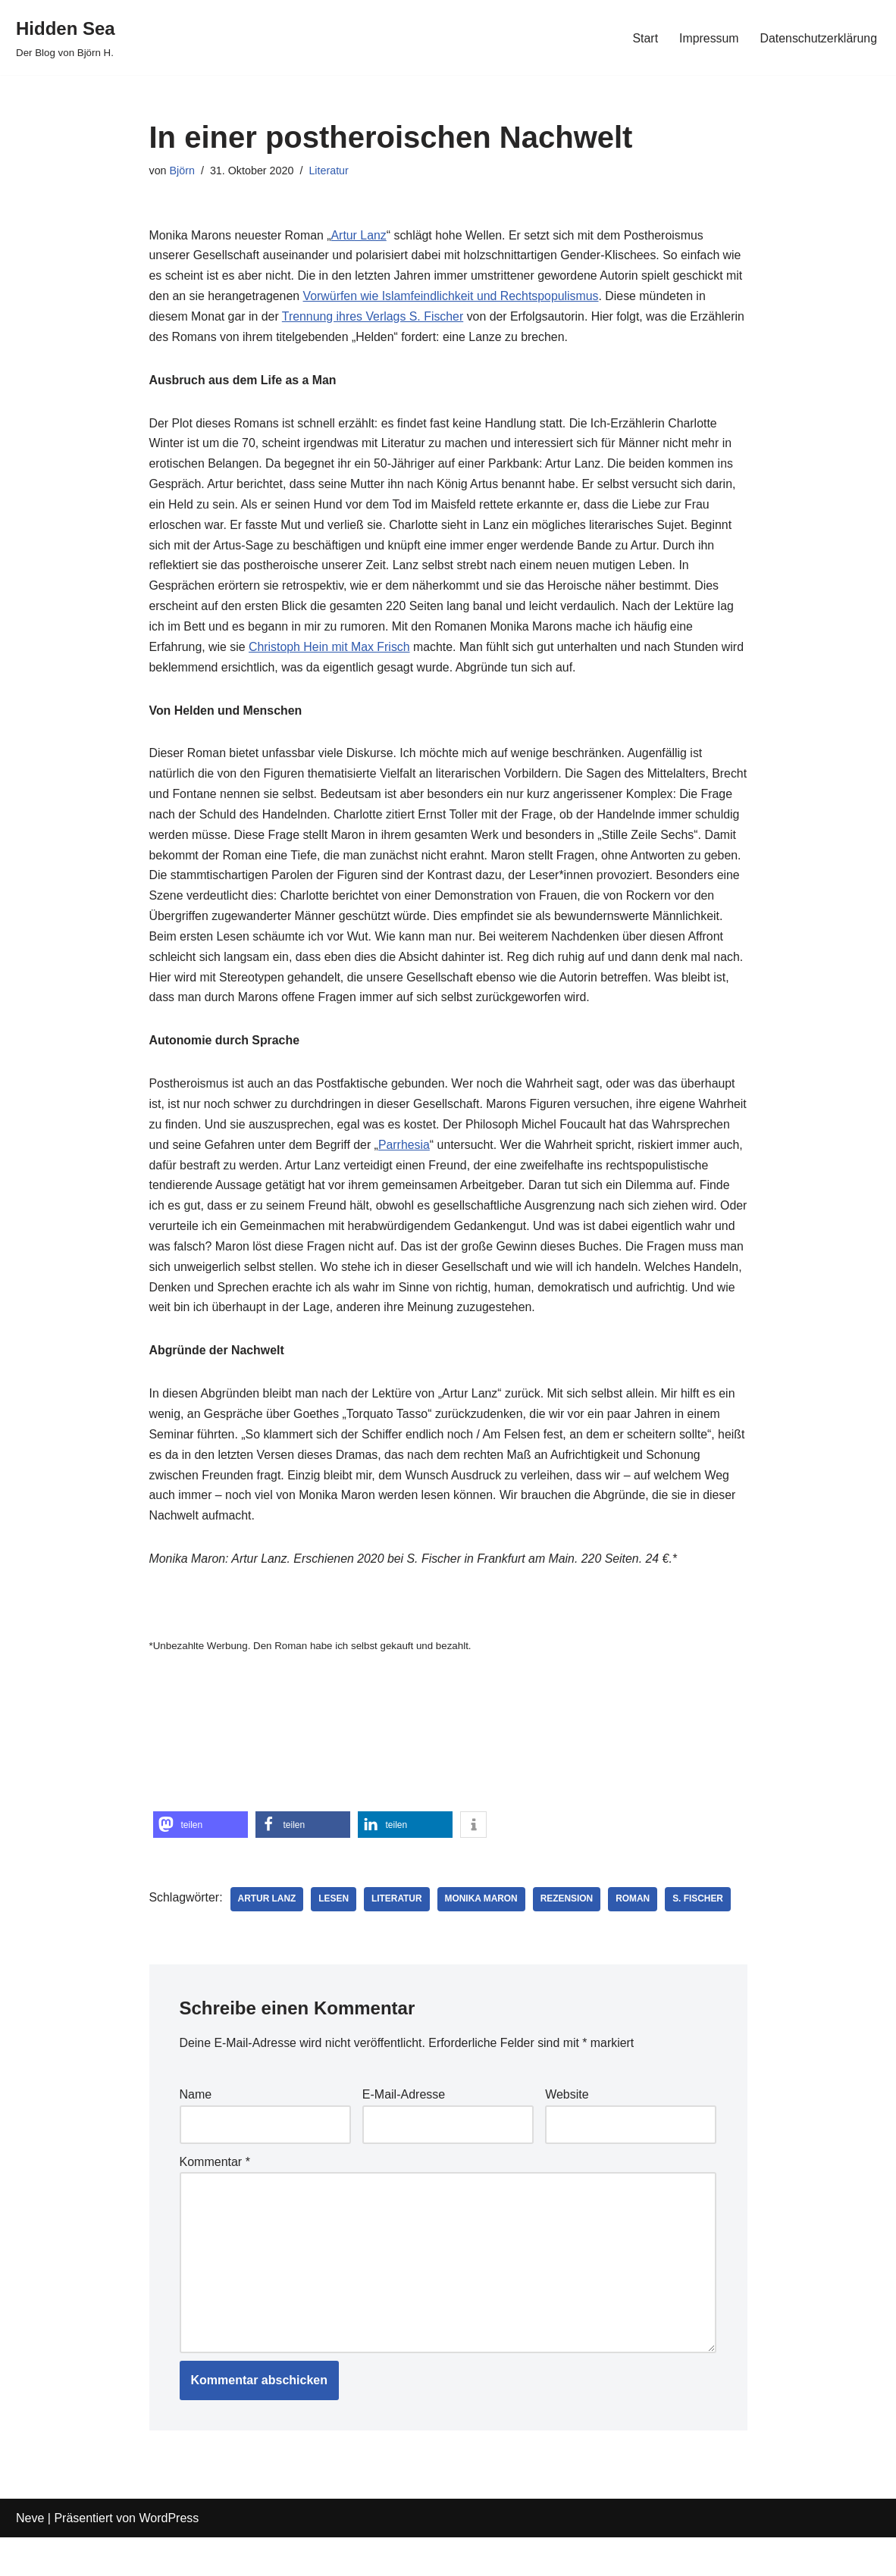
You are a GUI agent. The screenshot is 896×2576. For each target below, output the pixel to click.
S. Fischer (700, 1936)
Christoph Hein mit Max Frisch (330, 652)
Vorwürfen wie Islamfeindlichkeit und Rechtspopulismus (453, 298)
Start (643, 37)
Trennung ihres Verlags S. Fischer (374, 318)
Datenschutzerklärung (818, 37)
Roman (636, 1936)
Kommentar (215, 2198)
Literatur (330, 170)
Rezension (569, 1936)
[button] (200, 1861)
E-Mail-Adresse (403, 2131)
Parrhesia (487, 1175)
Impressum (708, 37)
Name (196, 2131)
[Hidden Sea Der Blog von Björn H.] (65, 37)
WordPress (169, 2556)
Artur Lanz (360, 236)
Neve (30, 2556)
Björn (183, 170)
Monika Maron (483, 1936)
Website (567, 2131)
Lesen (335, 1936)
